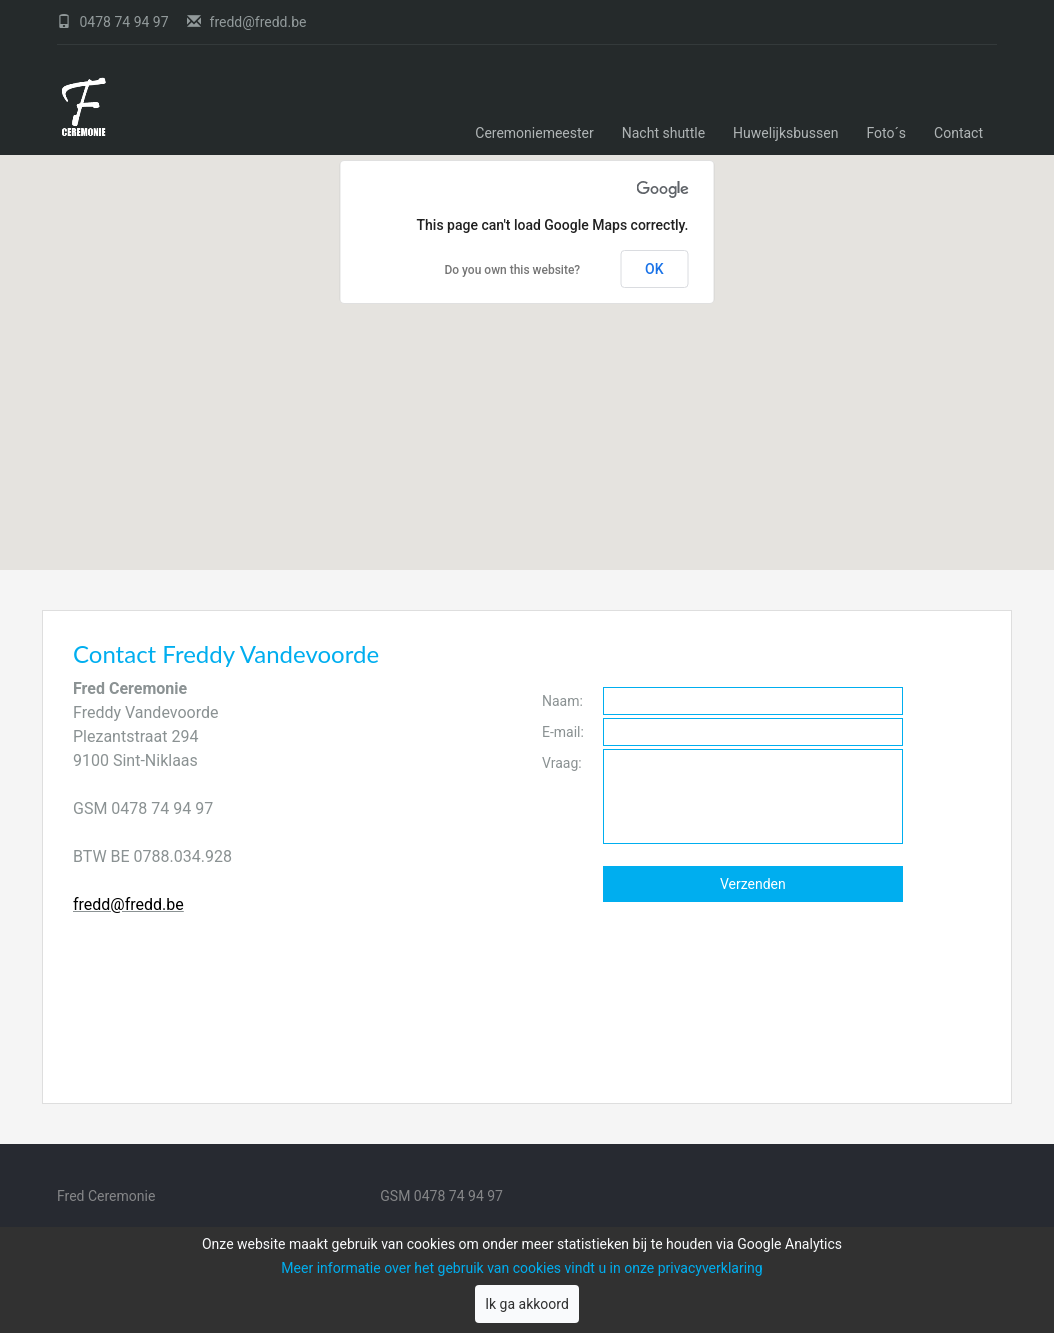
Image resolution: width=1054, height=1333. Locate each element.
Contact (958, 133)
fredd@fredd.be (246, 22)
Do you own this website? (512, 270)
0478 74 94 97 (114, 22)
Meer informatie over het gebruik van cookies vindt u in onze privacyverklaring (521, 1268)
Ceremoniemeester (534, 133)
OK (654, 269)
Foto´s (886, 133)
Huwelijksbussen (785, 133)
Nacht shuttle (663, 133)
